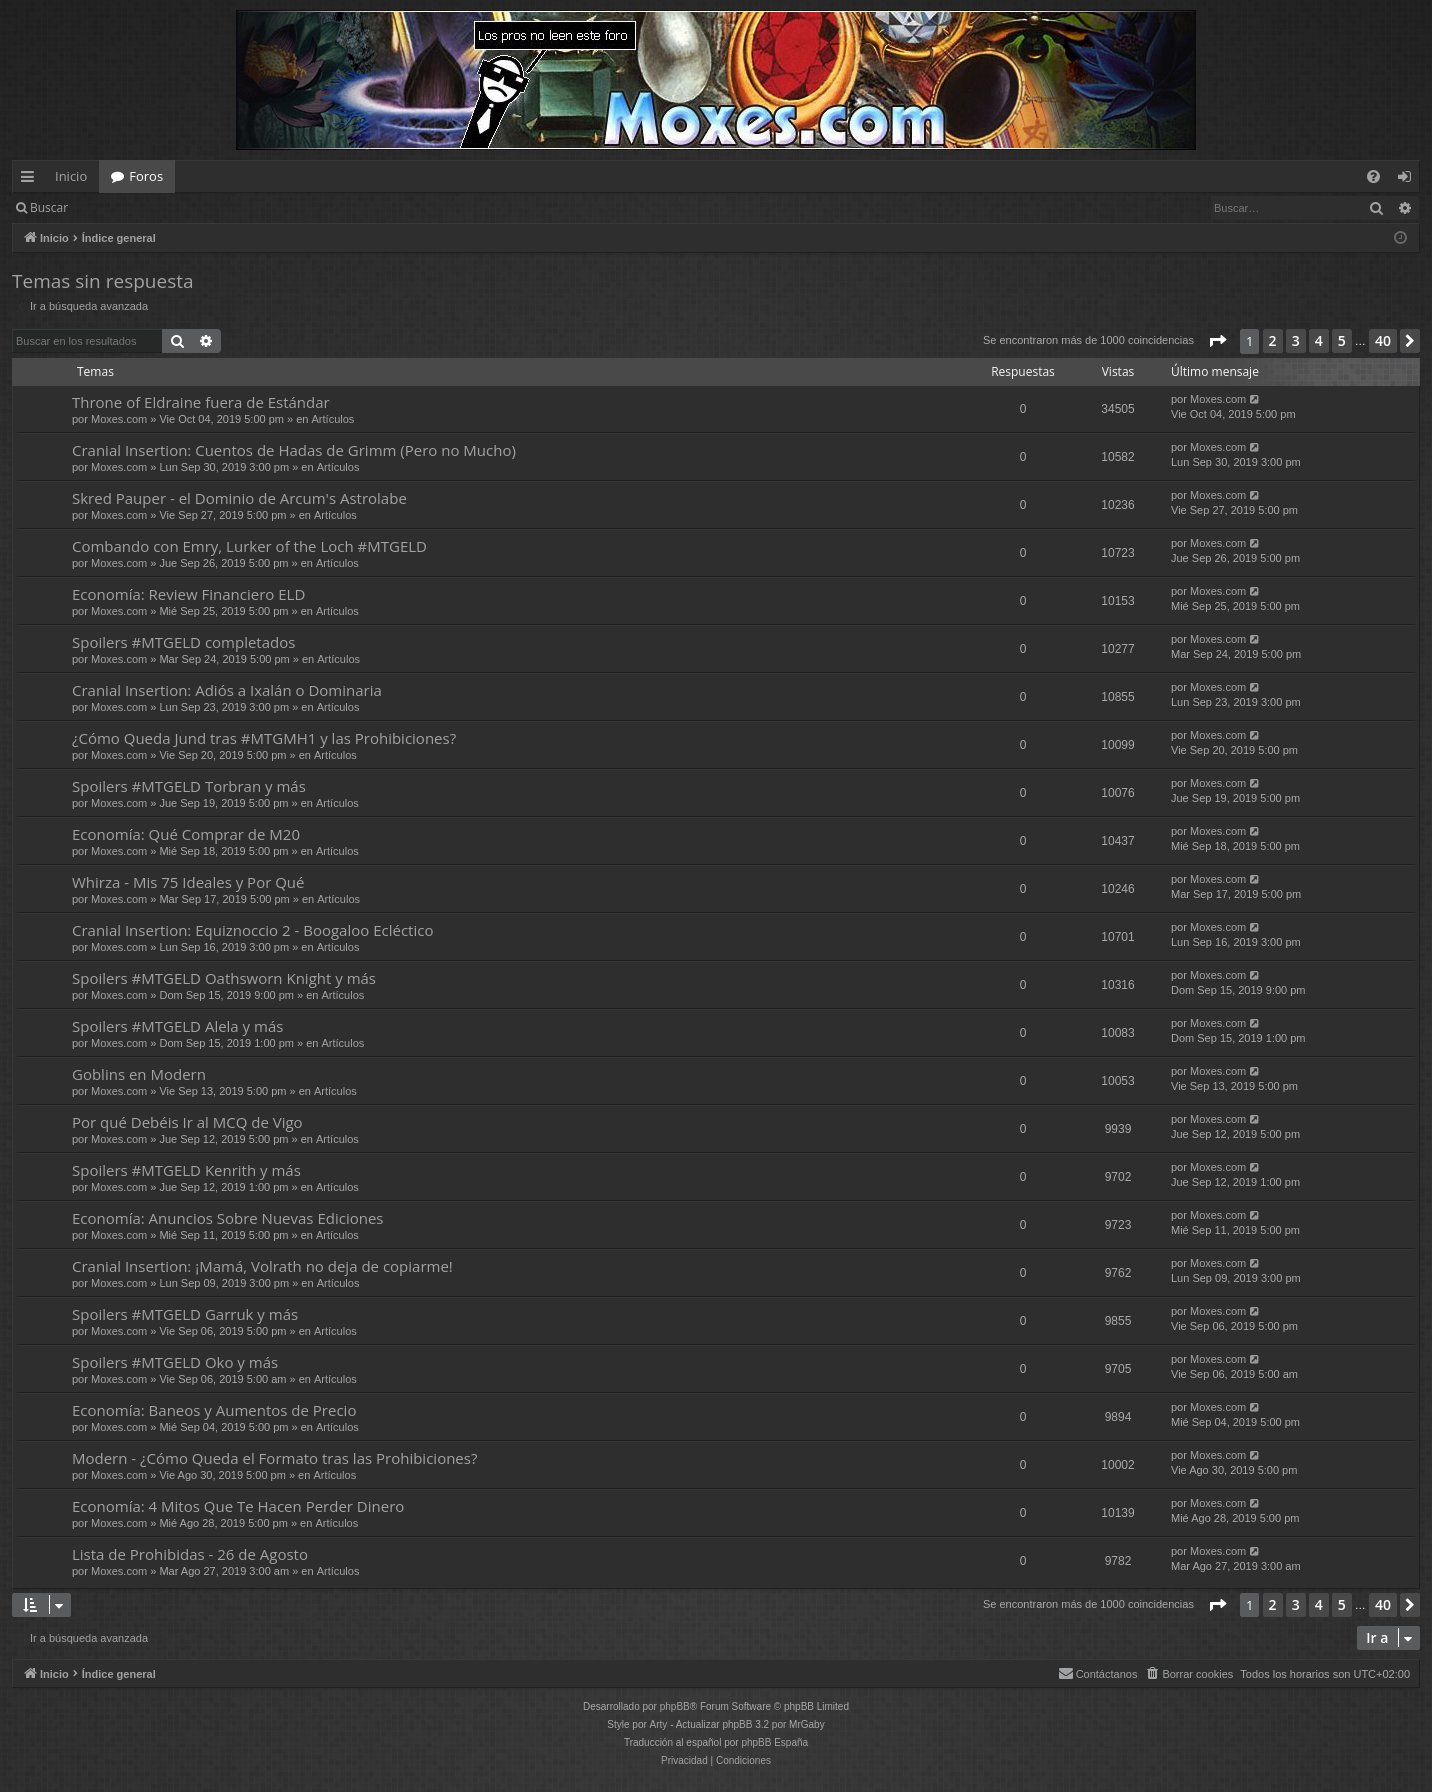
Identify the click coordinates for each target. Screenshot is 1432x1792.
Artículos (333, 419)
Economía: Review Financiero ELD (188, 594)
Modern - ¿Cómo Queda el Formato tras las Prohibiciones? (274, 1458)
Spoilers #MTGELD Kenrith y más (186, 1170)
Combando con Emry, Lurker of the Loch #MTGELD (249, 546)
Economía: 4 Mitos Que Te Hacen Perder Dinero (238, 1506)
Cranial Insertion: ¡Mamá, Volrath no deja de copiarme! (262, 1266)
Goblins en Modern (139, 1074)
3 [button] (1296, 340)
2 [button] (1273, 340)
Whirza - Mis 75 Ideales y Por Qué (188, 882)
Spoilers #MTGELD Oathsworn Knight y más (224, 978)
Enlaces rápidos (31, 180)
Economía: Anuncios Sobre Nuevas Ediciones (227, 1218)
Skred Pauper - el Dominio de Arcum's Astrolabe (239, 498)
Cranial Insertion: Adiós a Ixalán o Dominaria (227, 690)
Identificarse (131, 207)
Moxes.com (119, 419)
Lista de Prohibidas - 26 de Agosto (190, 1554)
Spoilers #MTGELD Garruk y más (185, 1314)
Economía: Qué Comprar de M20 (186, 834)
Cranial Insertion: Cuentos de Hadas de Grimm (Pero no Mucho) (294, 450)
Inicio (71, 176)
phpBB (675, 1706)
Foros (146, 176)
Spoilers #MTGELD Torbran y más (189, 786)
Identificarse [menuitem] (1409, 180)
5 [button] (1342, 340)
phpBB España (774, 1742)
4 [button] (1319, 340)
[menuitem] (1373, 176)
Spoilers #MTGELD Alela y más (177, 1026)
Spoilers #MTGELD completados (183, 642)
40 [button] (1383, 340)
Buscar (49, 207)
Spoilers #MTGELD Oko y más (175, 1362)
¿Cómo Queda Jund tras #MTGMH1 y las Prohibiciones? (264, 738)
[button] (1217, 341)
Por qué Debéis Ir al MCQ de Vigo (187, 1122)
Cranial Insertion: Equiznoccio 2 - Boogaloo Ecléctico (252, 930)
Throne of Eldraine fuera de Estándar (201, 402)
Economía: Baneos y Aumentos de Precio (214, 1410)
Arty (659, 1724)
